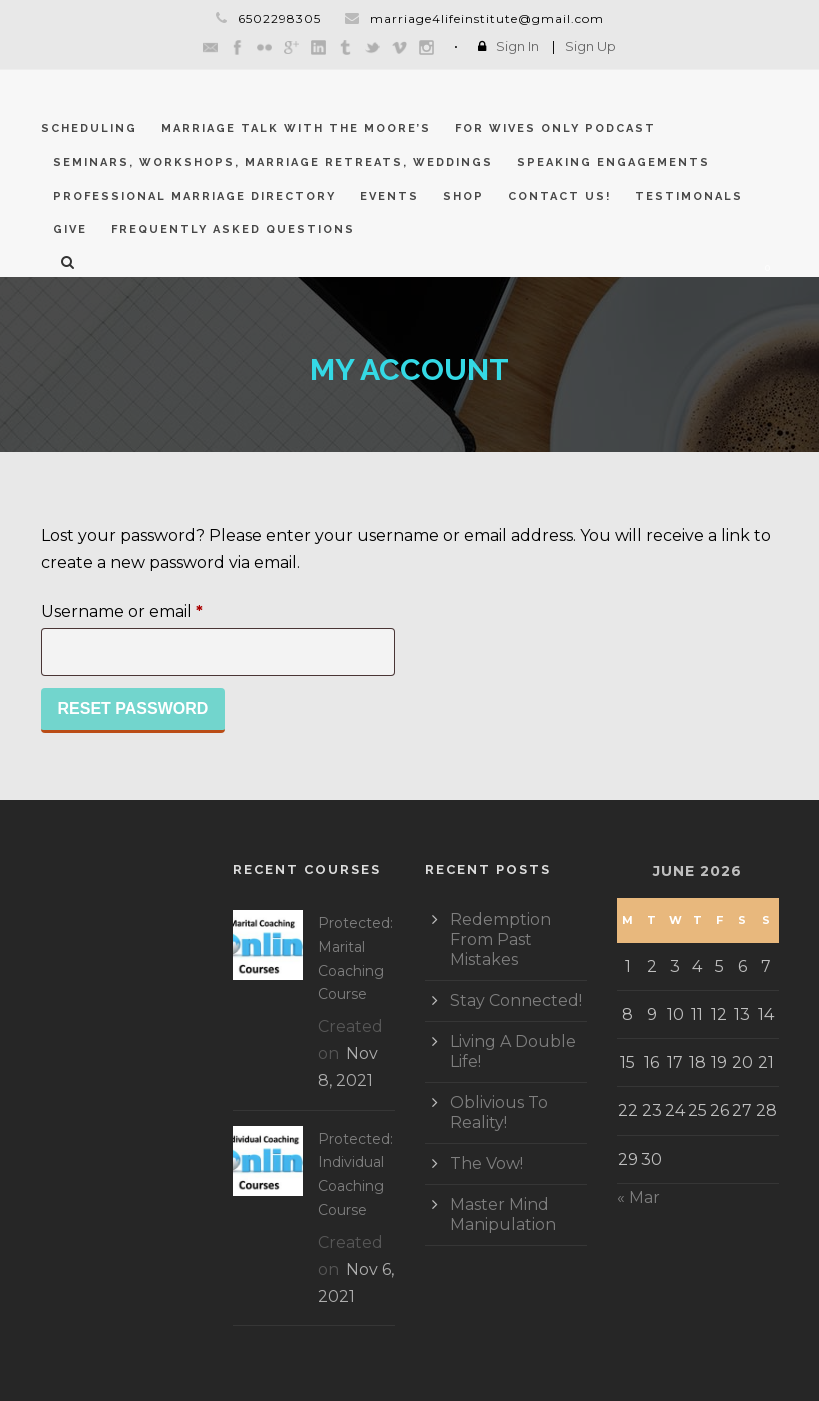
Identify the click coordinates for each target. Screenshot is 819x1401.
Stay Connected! (516, 1000)
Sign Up (590, 46)
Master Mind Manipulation (503, 1214)
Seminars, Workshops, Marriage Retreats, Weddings (273, 162)
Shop (463, 196)
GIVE (70, 229)
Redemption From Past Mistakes (500, 939)
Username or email (159, 608)
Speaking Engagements (613, 162)
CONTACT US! (559, 196)
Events (389, 196)
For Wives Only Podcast (555, 128)
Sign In (517, 46)
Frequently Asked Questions (233, 229)
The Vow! (486, 1163)
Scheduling (89, 128)
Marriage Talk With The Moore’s (296, 128)
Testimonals (689, 196)
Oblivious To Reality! (499, 1112)
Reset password (133, 708)
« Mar (638, 1197)
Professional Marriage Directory (194, 196)
